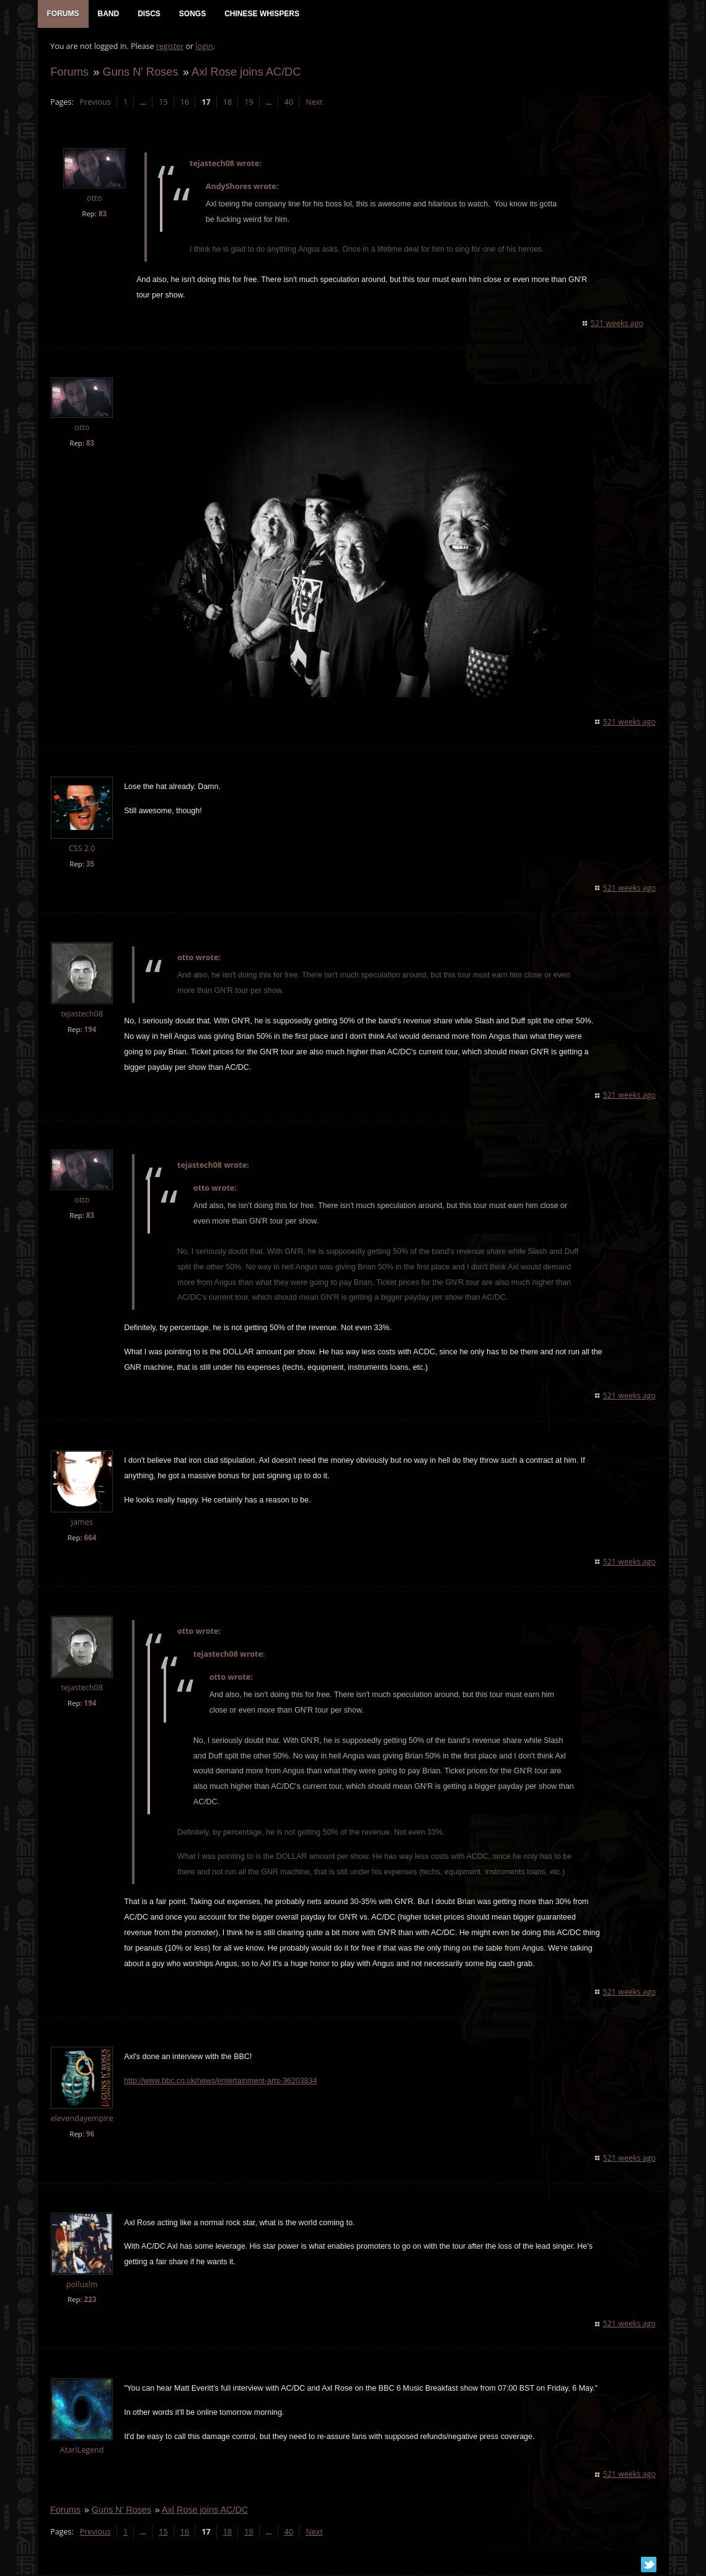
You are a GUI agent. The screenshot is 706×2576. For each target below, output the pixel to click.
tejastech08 (81, 1015)
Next (314, 102)
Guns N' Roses (140, 72)
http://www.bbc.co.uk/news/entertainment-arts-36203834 (220, 2082)
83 (102, 214)
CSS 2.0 (81, 849)
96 (90, 2135)
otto (93, 199)
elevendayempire (81, 2119)
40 (288, 102)
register (169, 47)
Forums (69, 72)
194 (90, 1031)
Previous (94, 102)
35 (90, 865)
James (81, 1523)
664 (90, 1538)
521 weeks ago (617, 324)
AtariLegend (82, 2451)
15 (163, 102)
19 (248, 102)
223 (90, 2301)
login (204, 47)
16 (184, 102)
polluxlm (81, 2285)
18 (227, 102)
